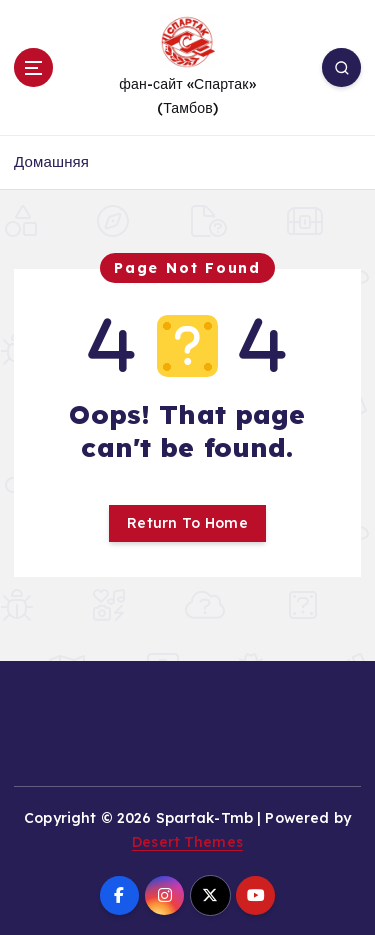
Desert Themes (187, 842)
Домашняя (51, 161)
